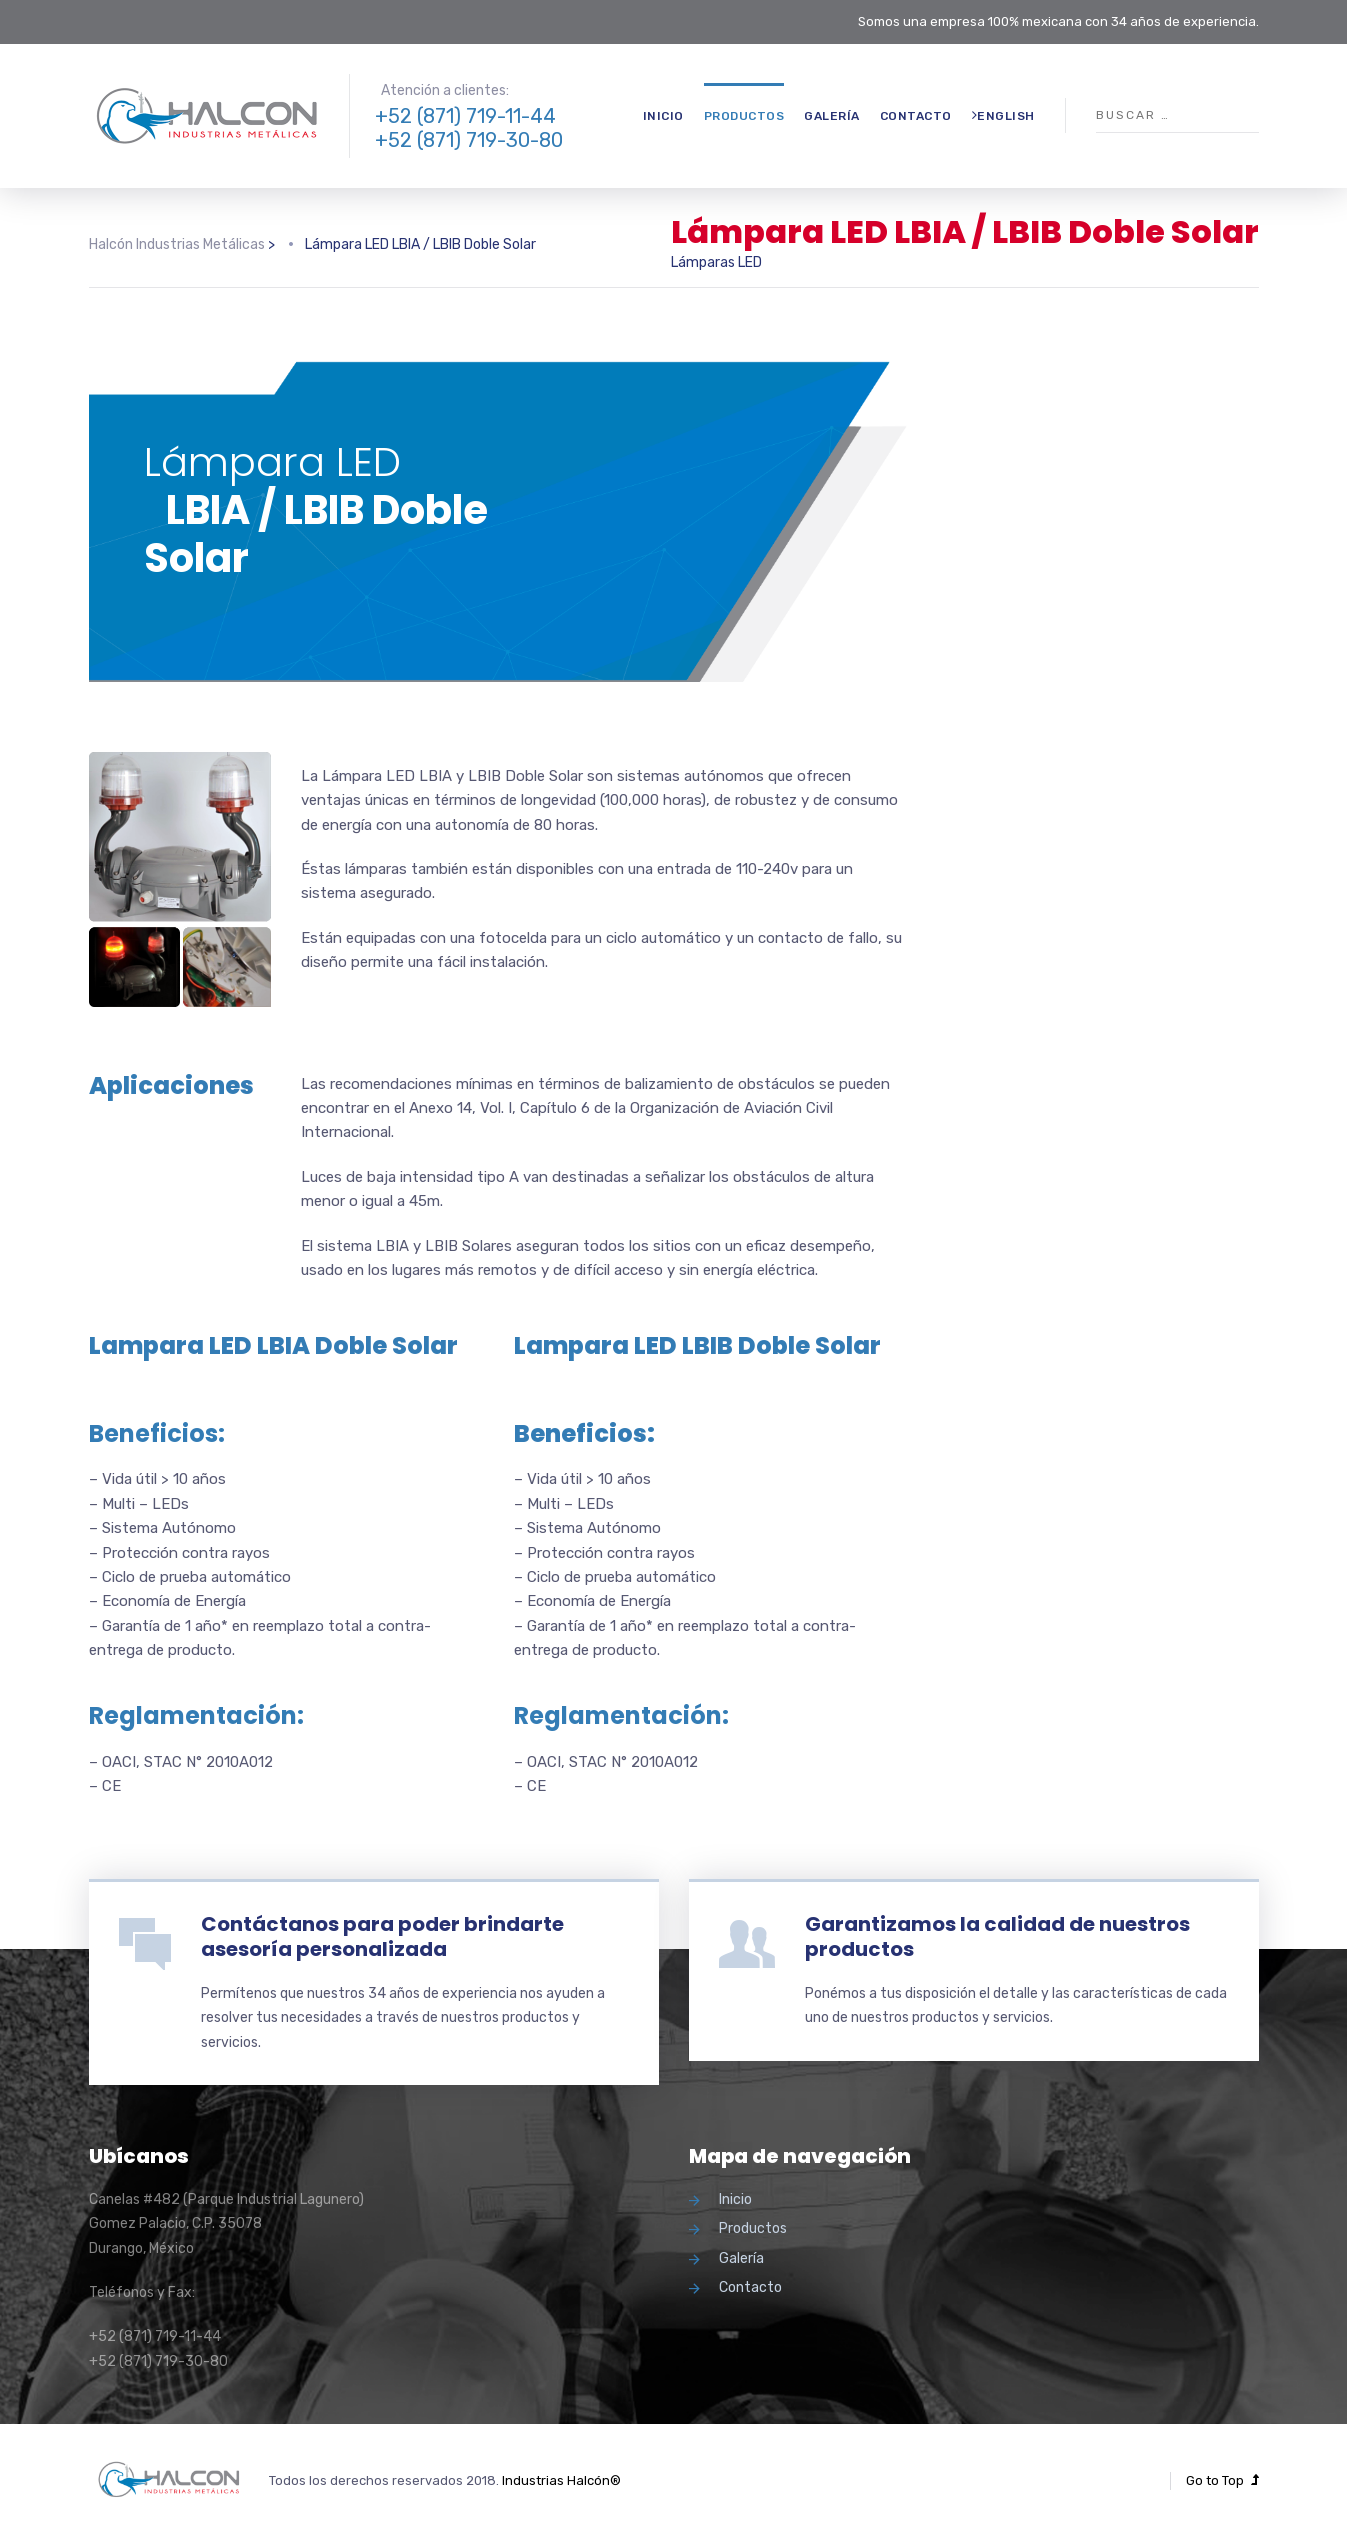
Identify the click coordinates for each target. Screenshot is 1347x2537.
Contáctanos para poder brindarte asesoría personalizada (382, 1936)
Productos (744, 116)
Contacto (916, 116)
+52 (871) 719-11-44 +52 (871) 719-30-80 (469, 128)
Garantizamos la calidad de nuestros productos (997, 1936)
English (1003, 115)
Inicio (663, 116)
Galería (832, 116)
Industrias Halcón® (561, 2480)
